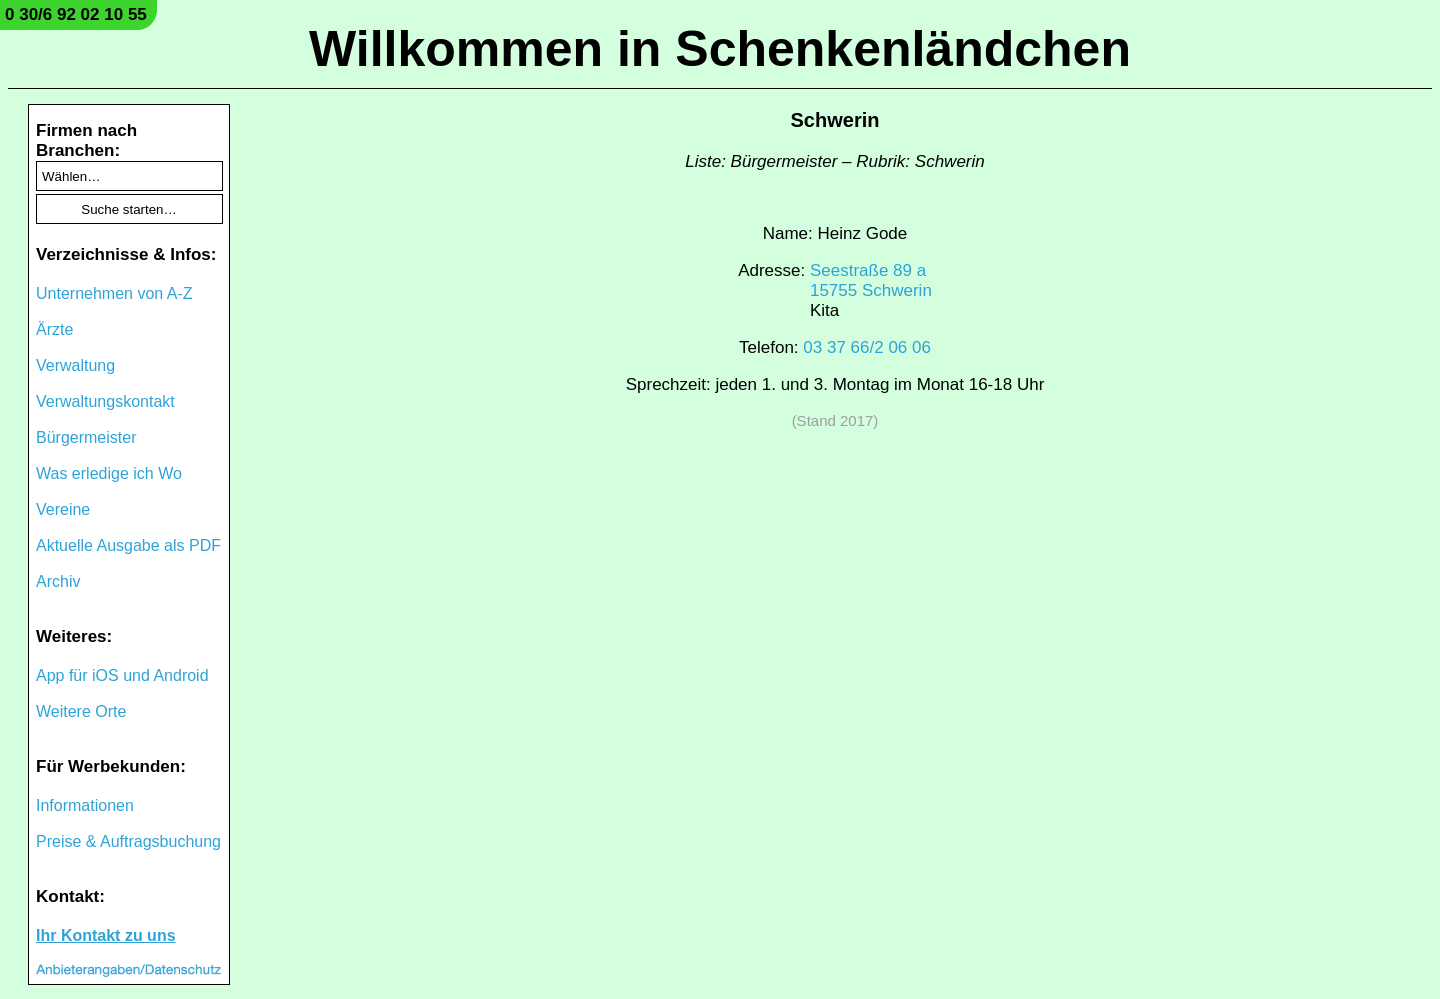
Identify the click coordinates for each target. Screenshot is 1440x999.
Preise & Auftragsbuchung (128, 841)
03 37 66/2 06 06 (867, 347)
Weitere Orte (81, 711)
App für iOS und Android (122, 675)
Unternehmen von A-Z (114, 293)
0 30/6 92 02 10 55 (76, 14)
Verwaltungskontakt (105, 401)
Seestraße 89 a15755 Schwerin (871, 280)
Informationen (85, 805)
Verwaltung (75, 365)
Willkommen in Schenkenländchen (720, 49)
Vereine (63, 509)
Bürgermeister (86, 437)
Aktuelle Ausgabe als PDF (128, 545)
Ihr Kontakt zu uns (106, 935)
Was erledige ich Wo (109, 473)
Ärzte (54, 329)
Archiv (58, 581)
